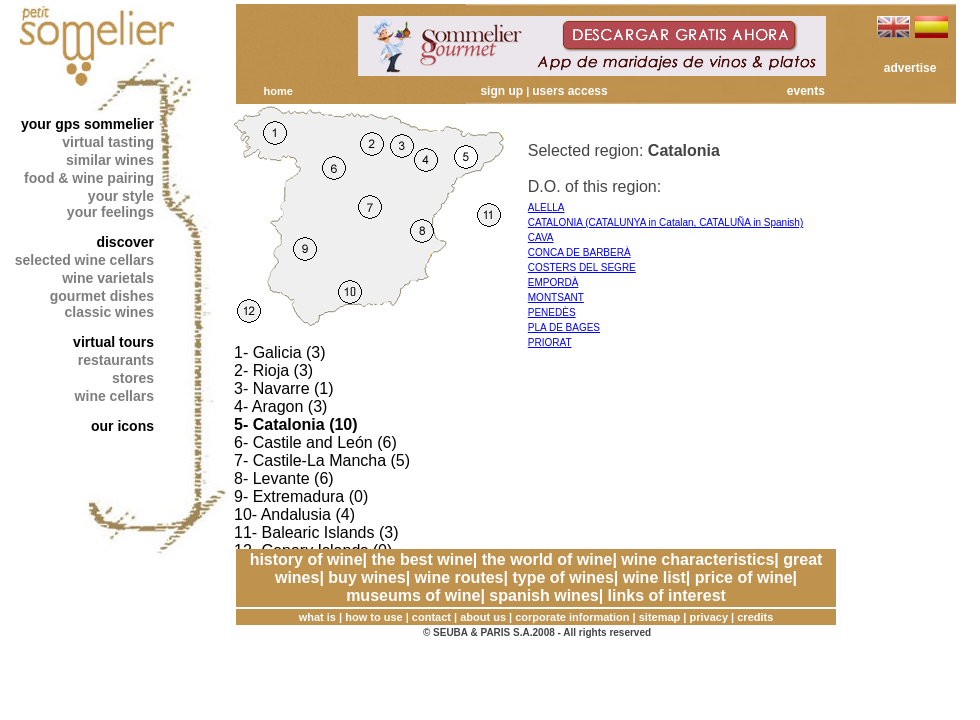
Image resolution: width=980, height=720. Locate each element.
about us (483, 617)
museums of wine (413, 595)
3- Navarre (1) (284, 388)
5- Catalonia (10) (296, 424)
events (806, 91)
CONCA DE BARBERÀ (579, 252)
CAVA (541, 237)
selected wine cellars (84, 260)
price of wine (744, 577)
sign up (501, 91)
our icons (122, 426)
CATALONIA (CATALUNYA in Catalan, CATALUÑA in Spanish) (665, 222)
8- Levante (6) (284, 478)
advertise (910, 68)
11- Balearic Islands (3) (316, 532)
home (277, 91)
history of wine (306, 559)
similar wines (110, 160)
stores (133, 378)
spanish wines (543, 595)
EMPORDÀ (553, 282)
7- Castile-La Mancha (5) (322, 460)
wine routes (459, 577)
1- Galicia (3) (280, 352)
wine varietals (108, 278)
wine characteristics (697, 559)
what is (317, 617)
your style (121, 196)
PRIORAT (550, 342)
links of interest (667, 595)
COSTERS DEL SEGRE (582, 267)
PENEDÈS (552, 312)
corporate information (572, 617)
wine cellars (114, 396)
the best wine (421, 559)
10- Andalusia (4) (294, 514)
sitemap (660, 617)
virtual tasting (108, 142)
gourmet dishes (102, 296)
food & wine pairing (89, 178)
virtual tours (113, 342)
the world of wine (547, 559)
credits (755, 617)
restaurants (116, 360)
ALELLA (546, 207)
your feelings (110, 212)
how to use (373, 617)
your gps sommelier (87, 124)
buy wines (366, 577)
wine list (654, 577)
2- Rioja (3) (273, 370)
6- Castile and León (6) (315, 442)
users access (569, 91)
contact (431, 617)
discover (125, 242)
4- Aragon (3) (280, 406)
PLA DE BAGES (564, 327)
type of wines (562, 577)
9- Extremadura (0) (301, 496)
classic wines (109, 312)
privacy (709, 617)
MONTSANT (556, 297)
